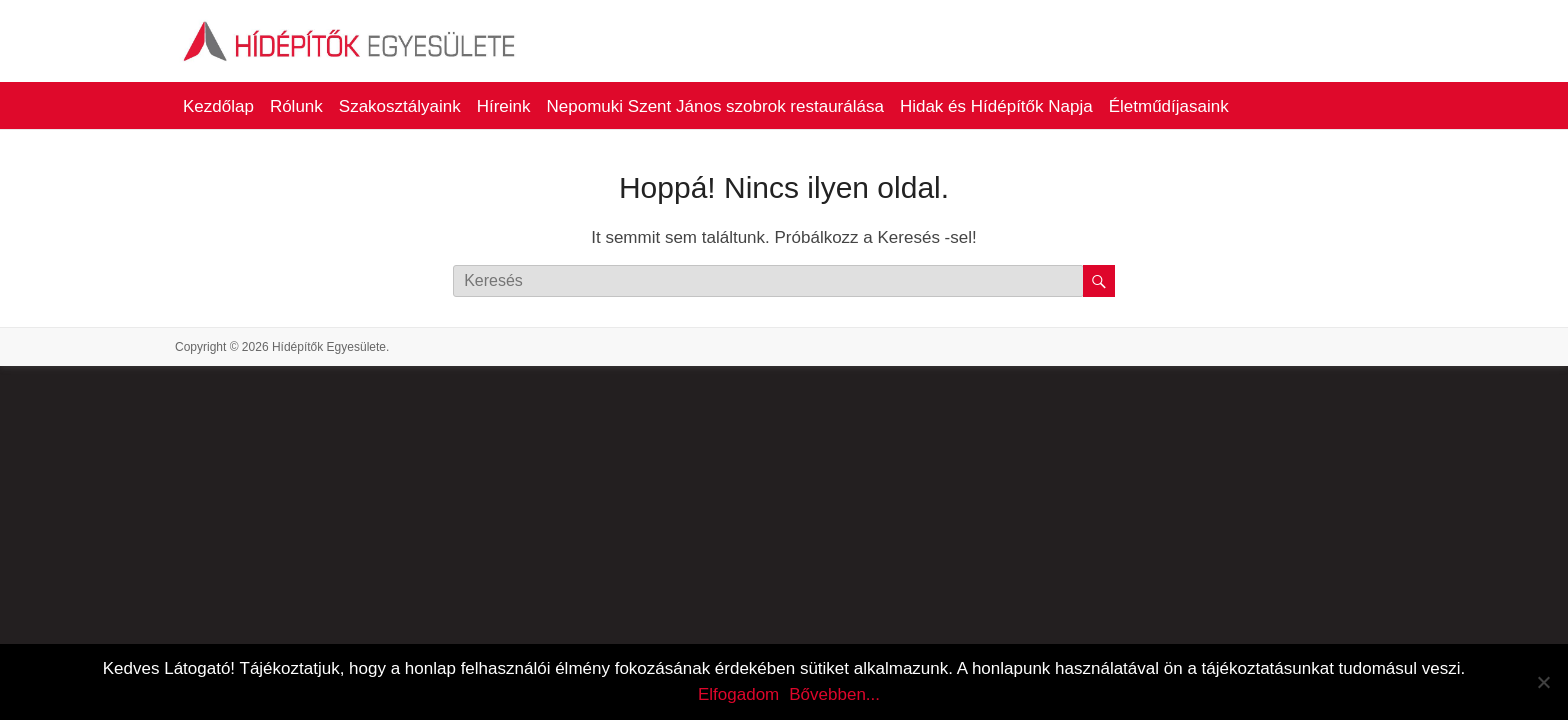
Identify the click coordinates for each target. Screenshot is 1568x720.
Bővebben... (834, 694)
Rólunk (296, 106)
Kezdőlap (218, 106)
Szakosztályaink (400, 106)
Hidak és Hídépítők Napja (996, 106)
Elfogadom (738, 694)
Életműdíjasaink (1169, 106)
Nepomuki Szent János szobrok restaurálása (715, 106)
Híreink (504, 106)
